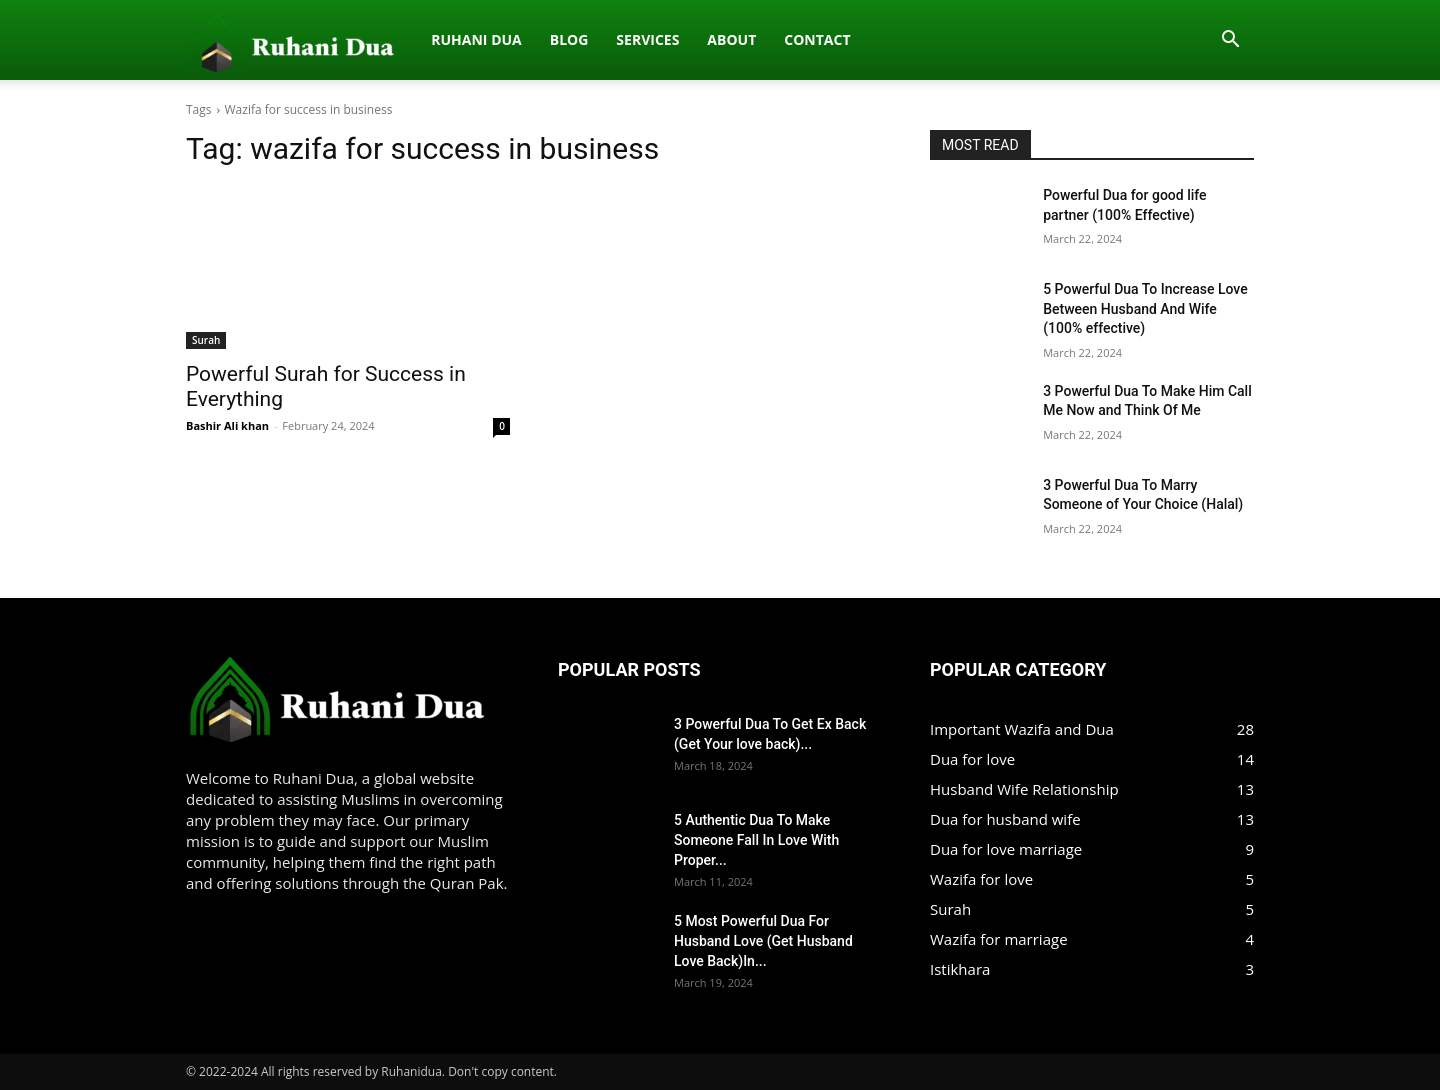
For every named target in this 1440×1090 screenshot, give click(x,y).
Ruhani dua (267, 39)
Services (438, 39)
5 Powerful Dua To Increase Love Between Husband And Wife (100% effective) (1145, 308)
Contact (608, 39)
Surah (206, 340)
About (522, 39)
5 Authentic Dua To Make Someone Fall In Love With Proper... (756, 840)
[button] (1230, 41)
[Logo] (197, 40)
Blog (359, 39)
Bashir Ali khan (227, 425)
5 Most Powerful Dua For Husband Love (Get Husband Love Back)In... (763, 941)
